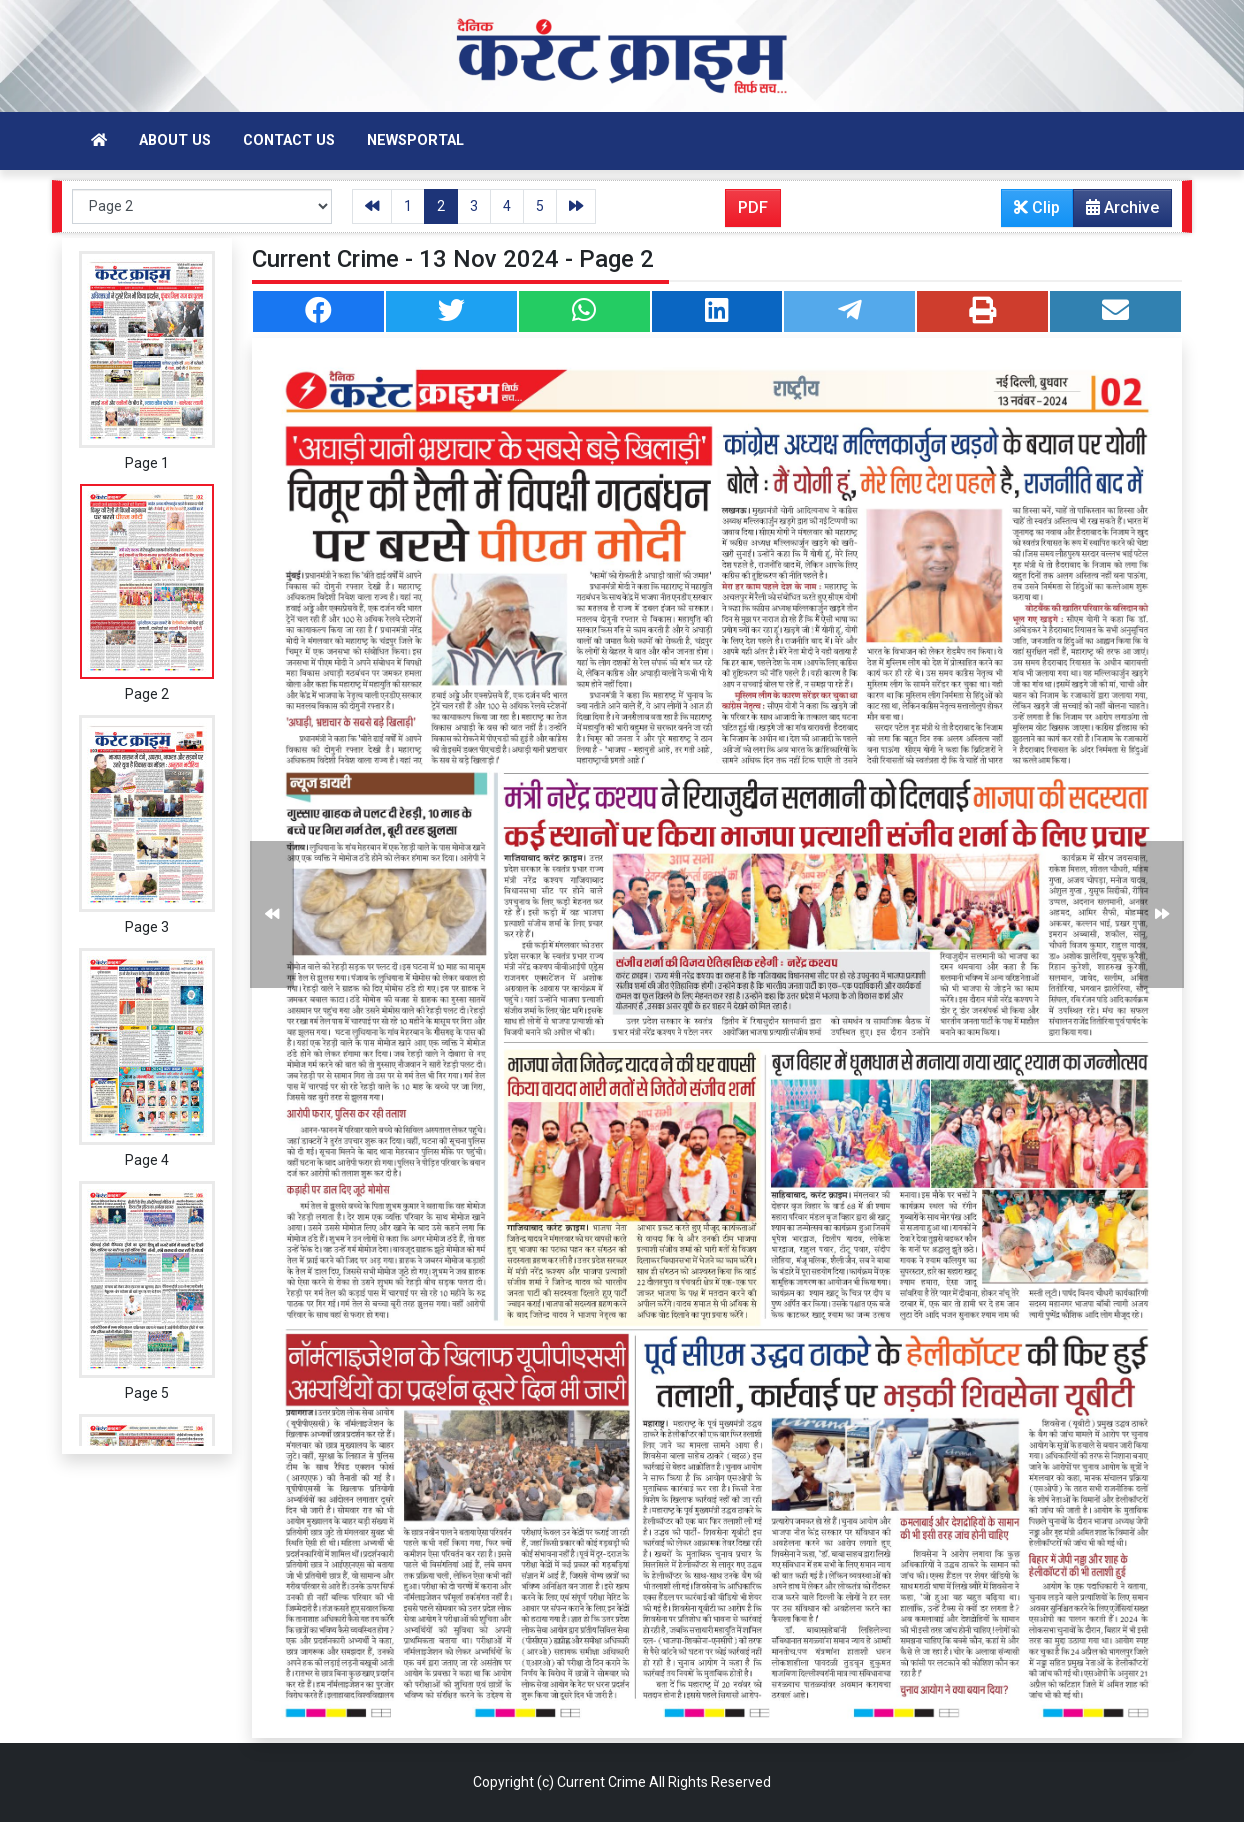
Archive (1116, 212)
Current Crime (601, 1782)
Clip (1037, 207)
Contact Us (289, 140)
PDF (753, 207)
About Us (175, 140)
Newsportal (415, 140)
